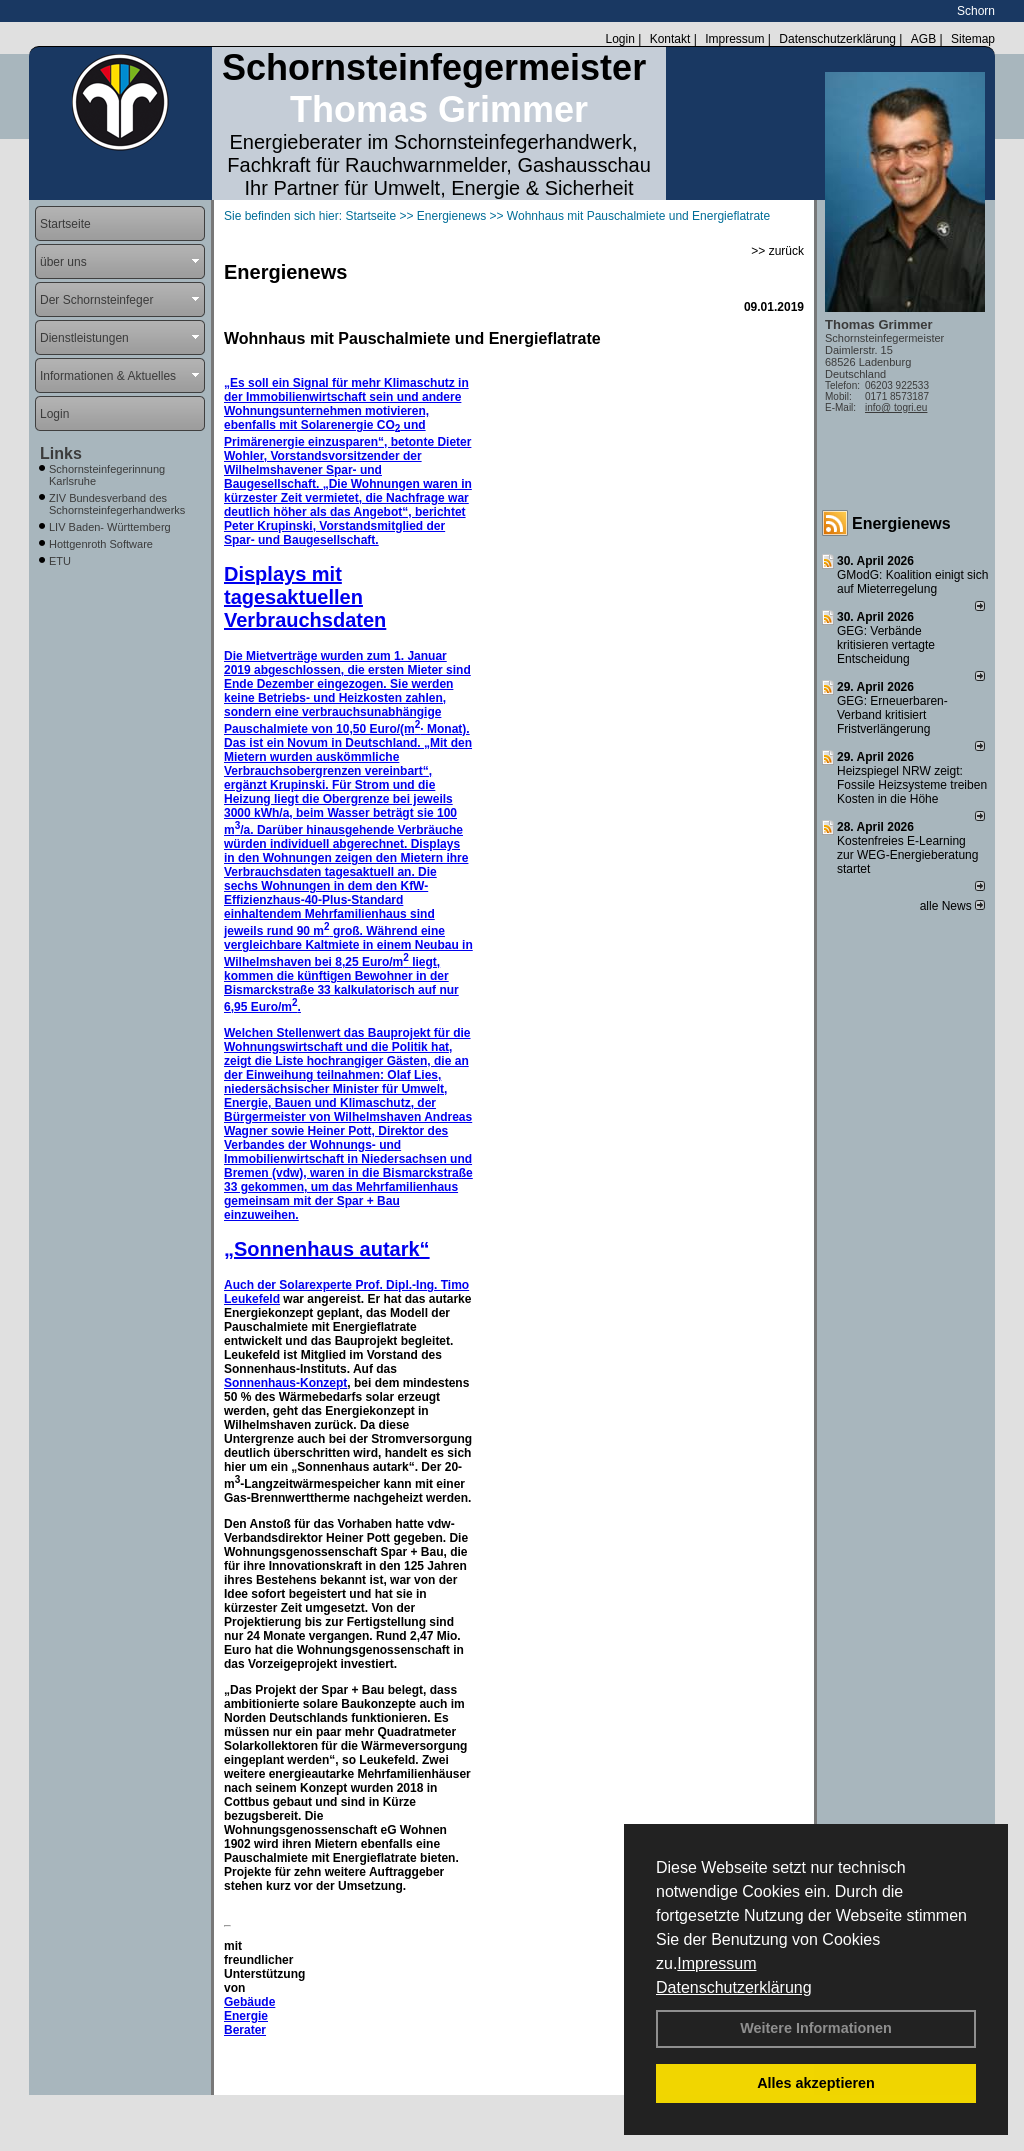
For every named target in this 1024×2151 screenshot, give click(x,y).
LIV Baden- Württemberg (110, 527)
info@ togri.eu (896, 407)
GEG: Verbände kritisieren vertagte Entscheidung (886, 645)
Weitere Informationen (816, 2028)
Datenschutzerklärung (734, 1987)
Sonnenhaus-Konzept (285, 1383)
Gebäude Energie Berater (249, 2016)
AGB (923, 39)
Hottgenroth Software (101, 544)
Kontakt (670, 39)
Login (619, 39)
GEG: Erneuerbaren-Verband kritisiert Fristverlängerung (892, 715)
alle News (952, 906)
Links (61, 453)
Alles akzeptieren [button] (816, 2083)
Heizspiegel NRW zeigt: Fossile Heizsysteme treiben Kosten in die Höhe (912, 785)
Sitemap (973, 39)
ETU (60, 561)
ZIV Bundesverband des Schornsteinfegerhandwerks (117, 504)
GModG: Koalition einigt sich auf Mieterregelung (912, 582)
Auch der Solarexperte (289, 1285)
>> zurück (777, 251)
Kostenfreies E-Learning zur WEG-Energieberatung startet (907, 855)
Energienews (901, 523)
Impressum (716, 1963)
